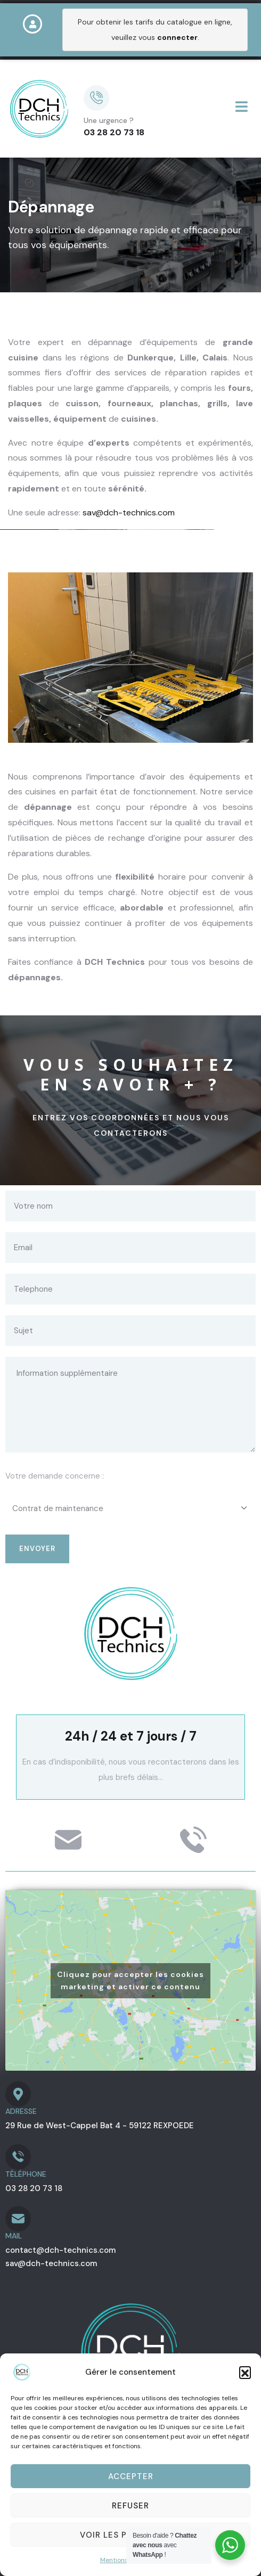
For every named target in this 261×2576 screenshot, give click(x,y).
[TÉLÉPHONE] (18, 2157)
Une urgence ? (109, 120)
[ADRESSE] (18, 2094)
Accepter (130, 2476)
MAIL (13, 2236)
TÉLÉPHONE (25, 2174)
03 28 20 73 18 (114, 132)
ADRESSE (21, 2111)
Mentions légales (125, 2560)
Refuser (130, 2505)
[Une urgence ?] (96, 98)
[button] (245, 2372)
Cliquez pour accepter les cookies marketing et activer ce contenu (130, 1980)
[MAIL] (18, 2219)
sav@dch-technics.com (129, 512)
